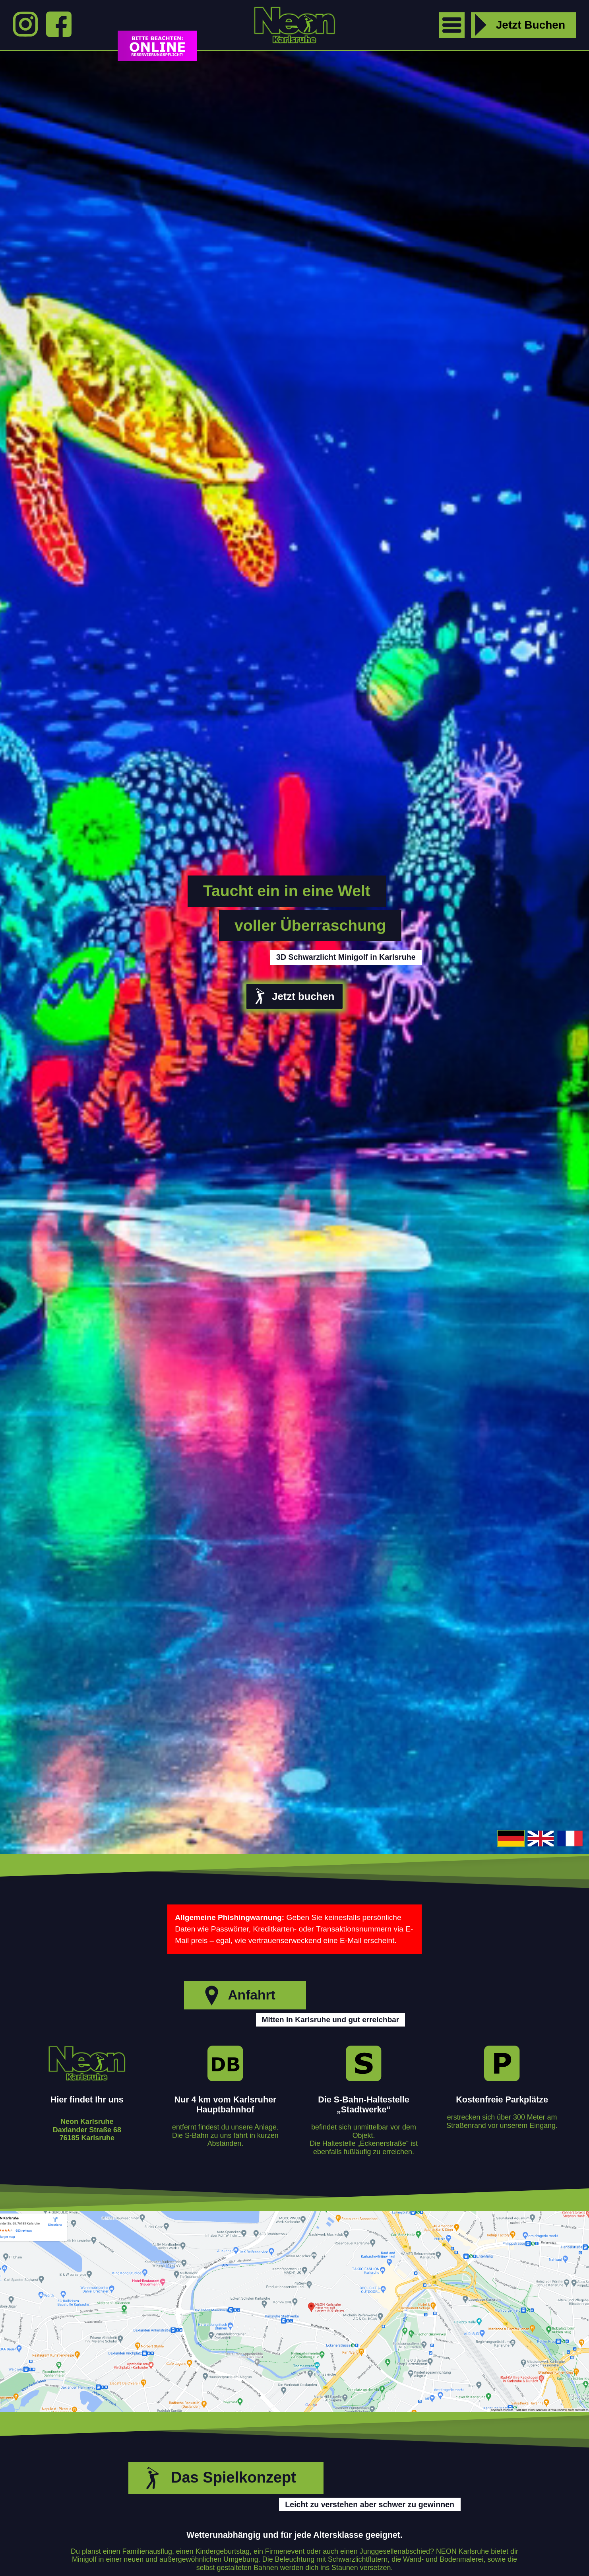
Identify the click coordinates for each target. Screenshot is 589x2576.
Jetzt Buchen (518, 25)
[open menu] (452, 25)
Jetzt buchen (293, 996)
